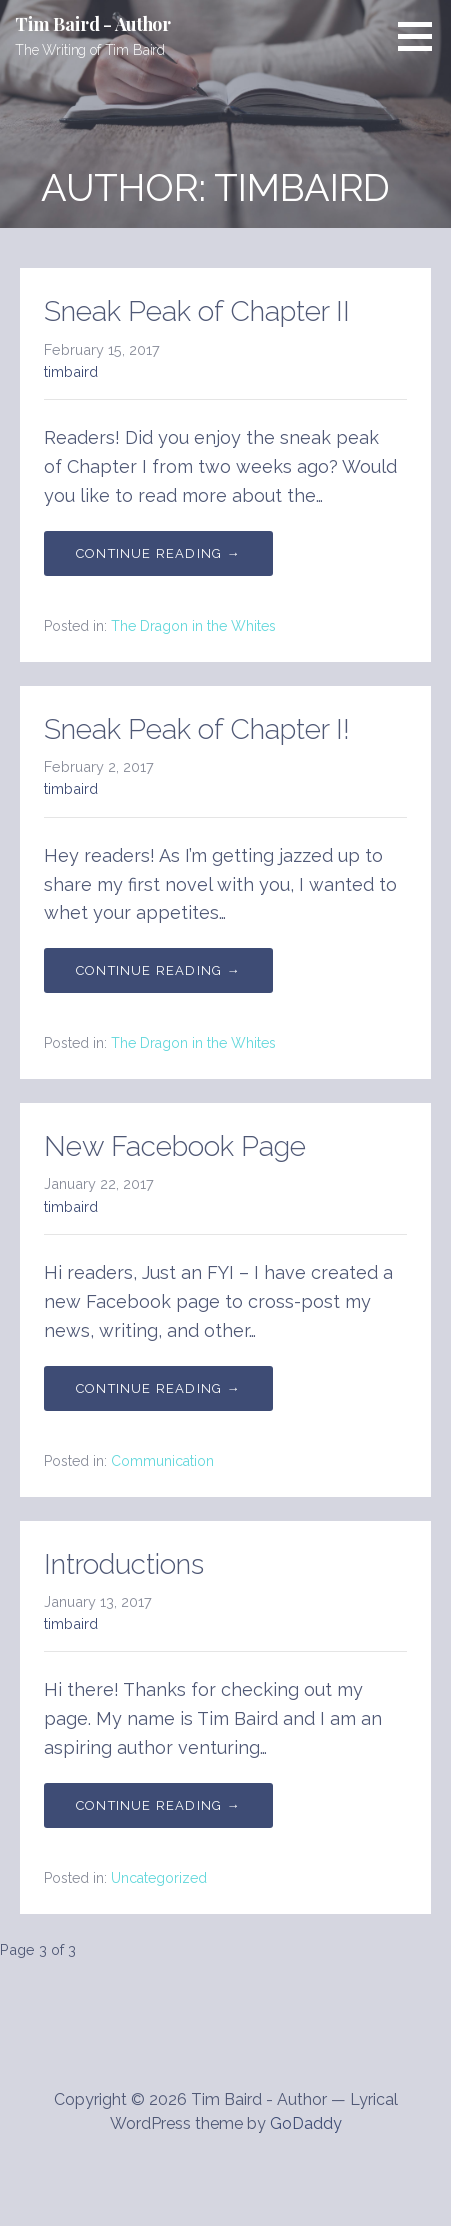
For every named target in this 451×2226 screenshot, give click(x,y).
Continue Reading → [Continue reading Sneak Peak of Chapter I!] (158, 970)
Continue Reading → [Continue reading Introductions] (158, 1805)
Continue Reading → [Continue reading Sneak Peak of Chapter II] (158, 553)
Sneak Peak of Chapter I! (197, 729)
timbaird (71, 371)
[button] (422, 36)
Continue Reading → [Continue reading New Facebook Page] (158, 1388)
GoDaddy (306, 2123)
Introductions (124, 1564)
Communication (162, 1461)
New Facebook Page (175, 1146)
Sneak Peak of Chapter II (197, 311)
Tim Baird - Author (93, 24)
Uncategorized (159, 1878)
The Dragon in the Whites (193, 626)
